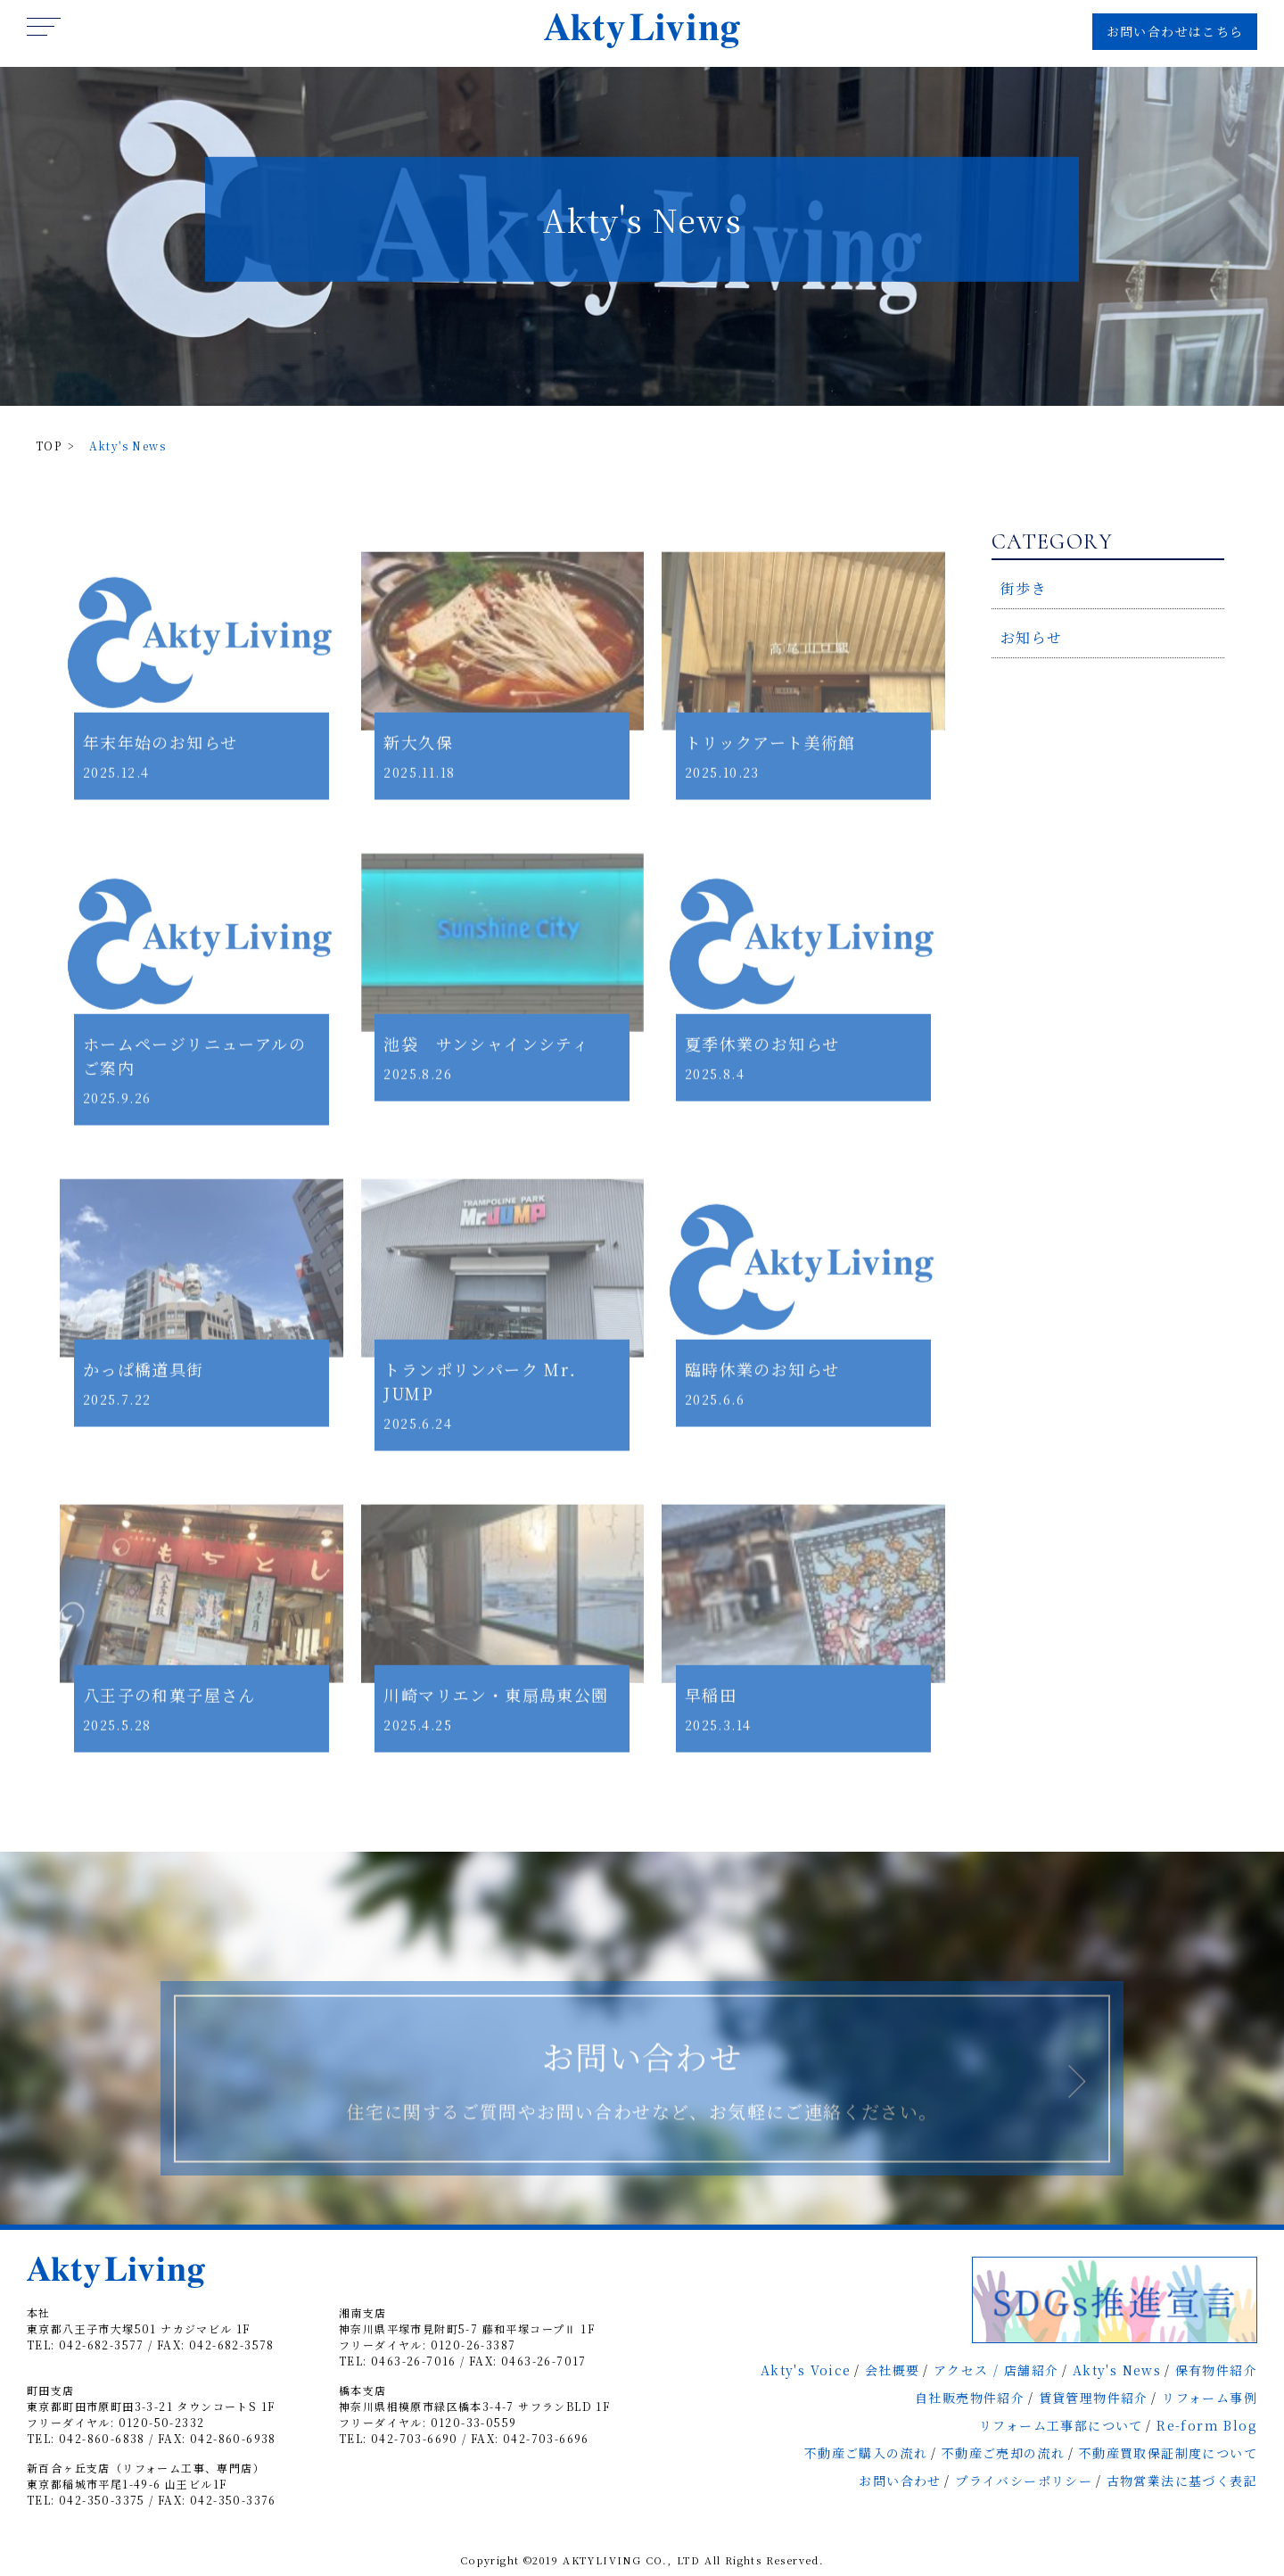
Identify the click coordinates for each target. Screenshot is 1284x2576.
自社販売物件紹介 (970, 2398)
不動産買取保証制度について (1168, 2453)
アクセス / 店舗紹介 (996, 2370)
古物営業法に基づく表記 (1182, 2480)
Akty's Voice (806, 2370)
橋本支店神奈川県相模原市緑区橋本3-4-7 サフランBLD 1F (474, 2398)
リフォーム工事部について (1061, 2425)
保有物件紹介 (1216, 2370)
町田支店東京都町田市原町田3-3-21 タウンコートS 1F (151, 2398)
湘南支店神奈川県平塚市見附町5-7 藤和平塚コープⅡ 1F (467, 2320)
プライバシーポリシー (1023, 2480)
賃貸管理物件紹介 (1093, 2398)
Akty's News (1117, 2370)
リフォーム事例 (1209, 2398)
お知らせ (1031, 637)
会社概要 (892, 2370)
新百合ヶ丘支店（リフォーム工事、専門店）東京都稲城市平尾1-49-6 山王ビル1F (146, 2475)
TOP (49, 445)
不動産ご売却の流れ (1004, 2453)
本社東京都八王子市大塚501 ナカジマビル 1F (139, 2320)
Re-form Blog (1206, 2425)
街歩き (1023, 588)
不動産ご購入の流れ (866, 2453)
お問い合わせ (900, 2480)
